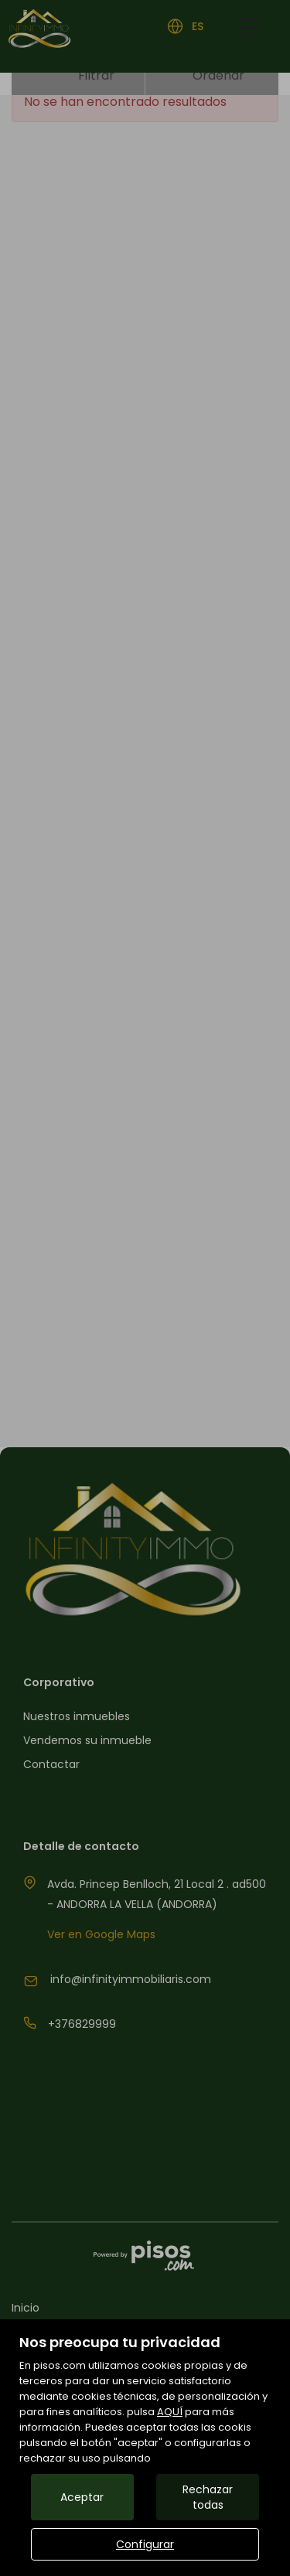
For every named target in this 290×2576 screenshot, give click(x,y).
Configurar (145, 2544)
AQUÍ (170, 2411)
